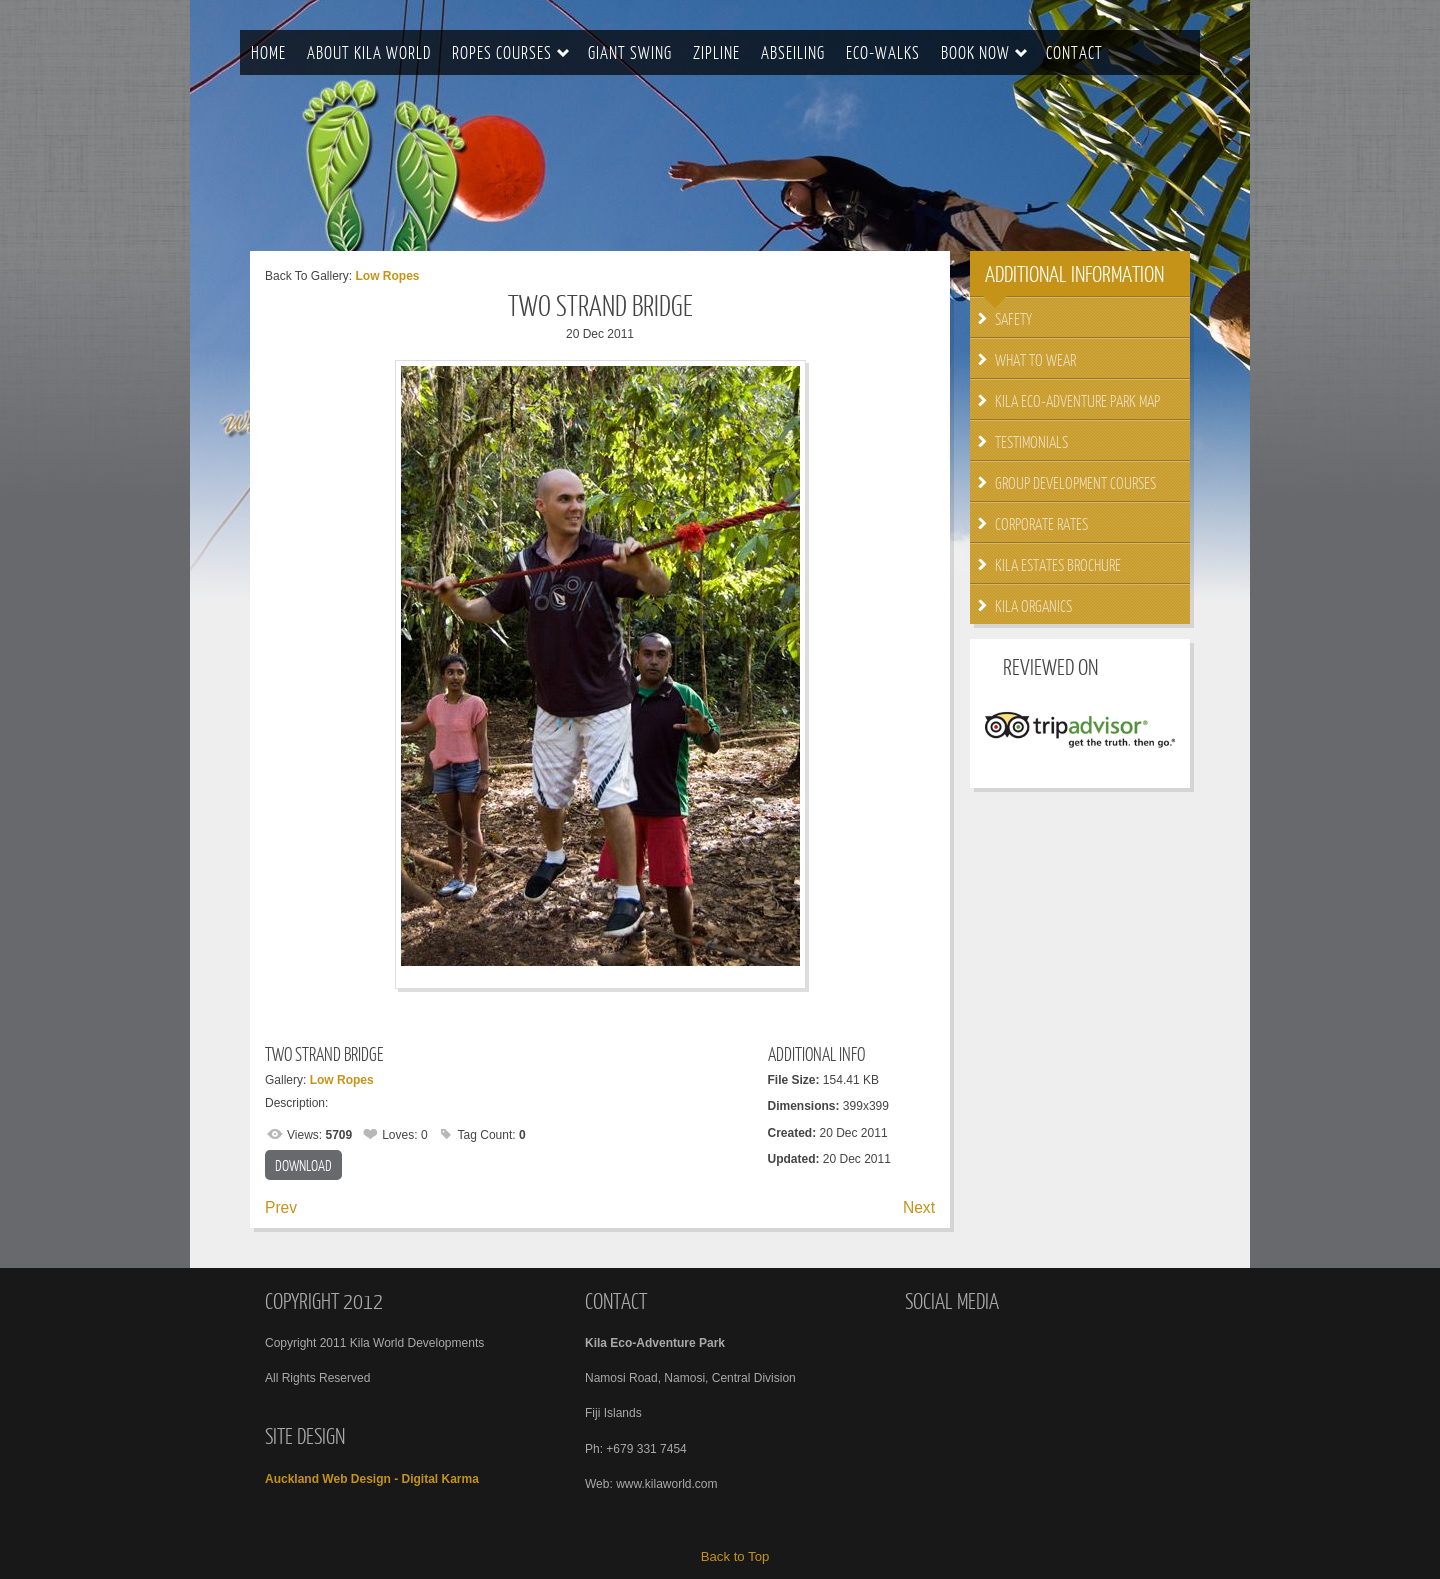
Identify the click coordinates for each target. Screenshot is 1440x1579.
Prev (281, 1207)
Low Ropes (387, 276)
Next (919, 1207)
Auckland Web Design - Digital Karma (372, 1479)
